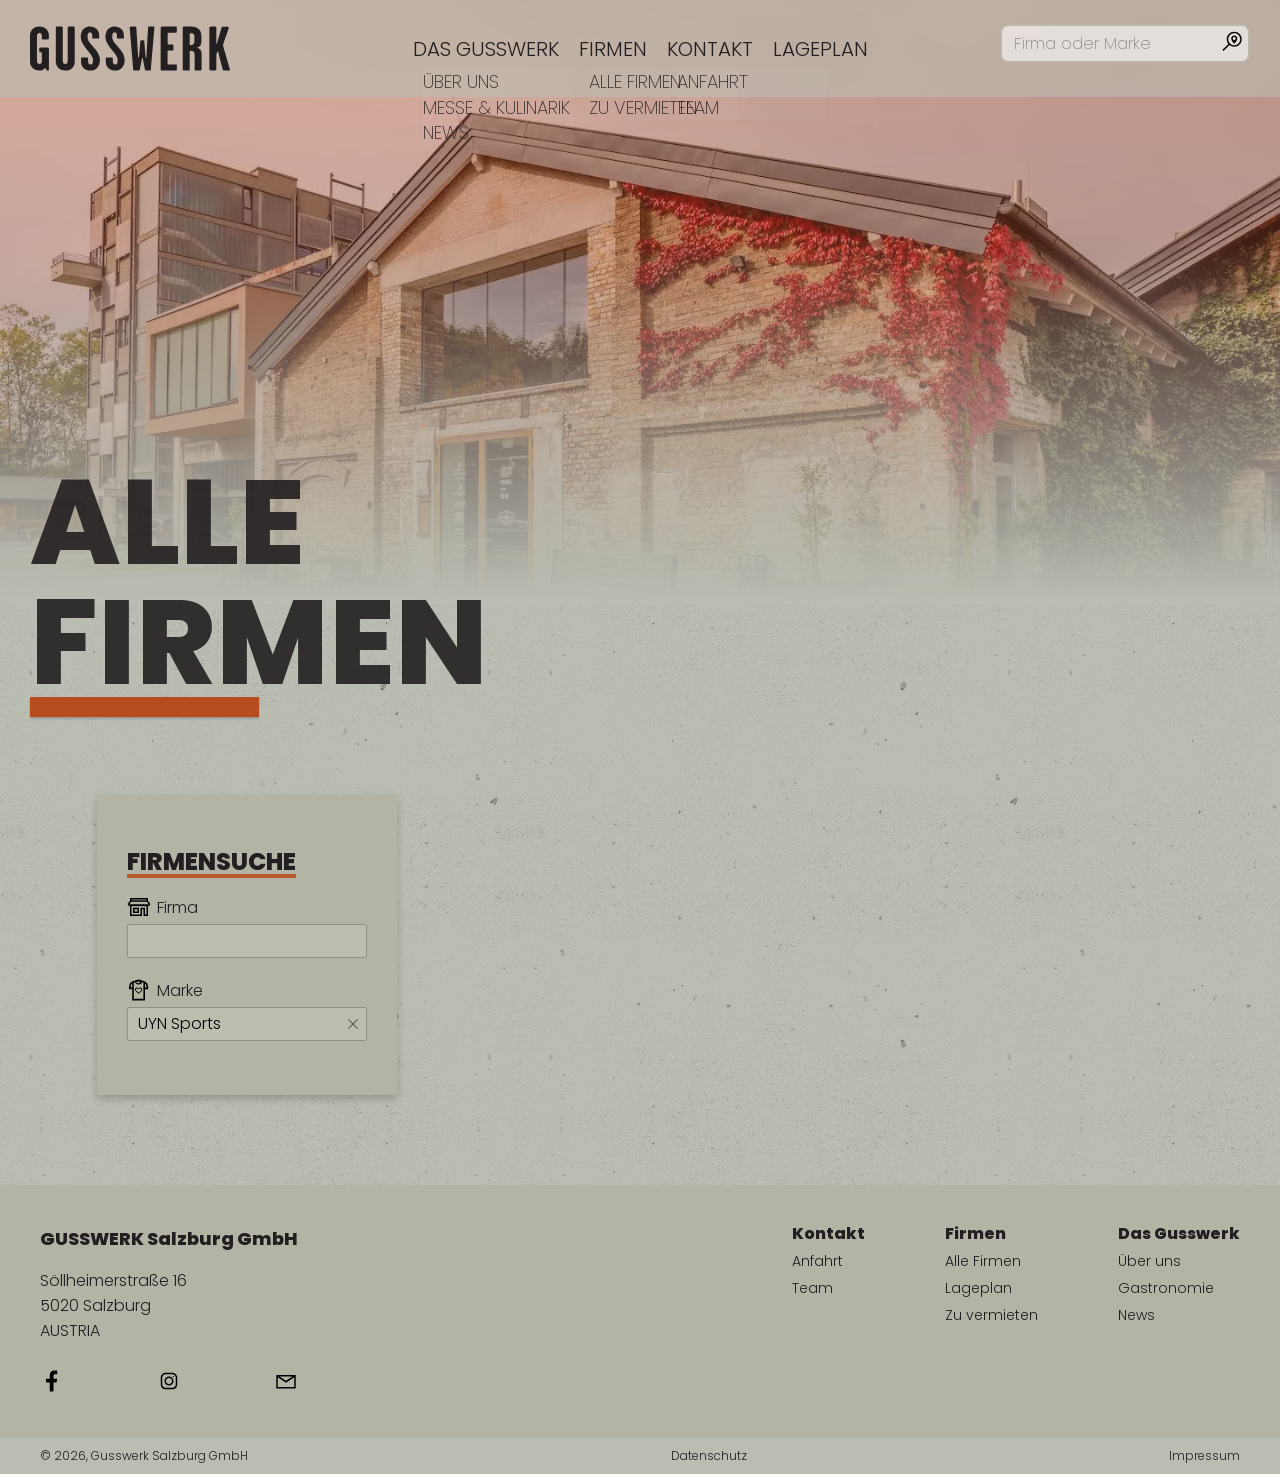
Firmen (613, 49)
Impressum (1204, 1456)
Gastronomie (1166, 1288)
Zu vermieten (991, 1315)
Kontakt (710, 49)
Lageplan (820, 49)
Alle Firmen (983, 1261)
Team (812, 1288)
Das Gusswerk (486, 49)
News (1136, 1315)
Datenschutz (709, 1456)
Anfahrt (817, 1261)
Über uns (1149, 1261)
